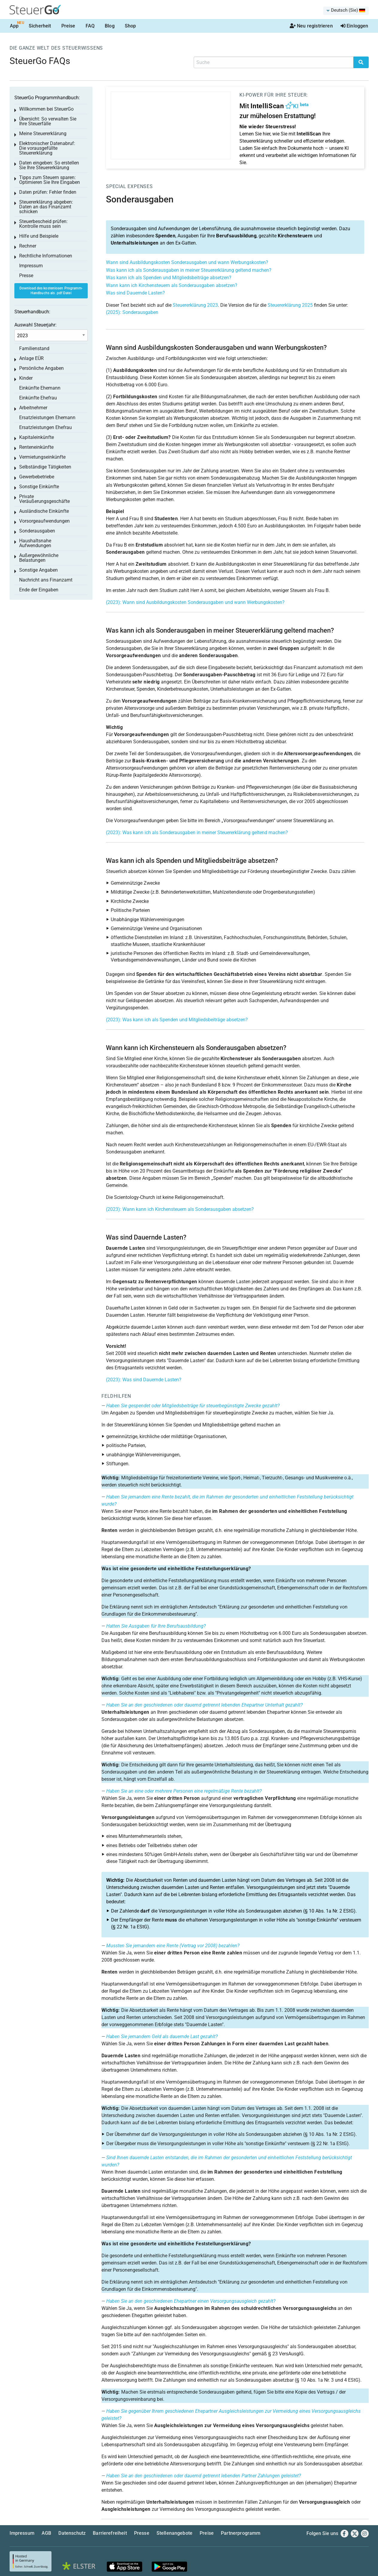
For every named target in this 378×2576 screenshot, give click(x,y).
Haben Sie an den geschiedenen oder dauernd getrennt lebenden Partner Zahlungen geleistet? (203, 2476)
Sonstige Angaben (38, 570)
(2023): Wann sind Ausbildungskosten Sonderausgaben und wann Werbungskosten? (195, 602)
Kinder (26, 378)
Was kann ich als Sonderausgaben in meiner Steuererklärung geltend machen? (188, 270)
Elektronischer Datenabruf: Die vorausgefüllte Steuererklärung (47, 148)
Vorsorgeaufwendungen (44, 521)
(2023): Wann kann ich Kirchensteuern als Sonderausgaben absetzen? (180, 1209)
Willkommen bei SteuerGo (46, 109)
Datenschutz (72, 2533)
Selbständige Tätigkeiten (45, 467)
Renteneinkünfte (36, 447)
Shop (130, 26)
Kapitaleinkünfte (36, 437)
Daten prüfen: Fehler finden (47, 192)
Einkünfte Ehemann (39, 388)
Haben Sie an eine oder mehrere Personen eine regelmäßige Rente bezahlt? (184, 1791)
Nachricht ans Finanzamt (45, 580)
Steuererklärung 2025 (290, 305)
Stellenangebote (174, 2533)
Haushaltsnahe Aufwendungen (35, 543)
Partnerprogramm (240, 2533)
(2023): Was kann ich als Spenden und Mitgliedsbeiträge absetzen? (177, 1020)
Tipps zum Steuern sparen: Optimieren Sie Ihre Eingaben (49, 180)
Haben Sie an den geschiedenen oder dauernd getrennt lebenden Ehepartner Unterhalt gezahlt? (204, 1705)
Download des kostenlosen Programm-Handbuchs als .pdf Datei (51, 290)
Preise (68, 26)
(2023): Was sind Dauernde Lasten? (143, 1379)
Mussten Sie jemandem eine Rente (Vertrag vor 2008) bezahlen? (172, 1945)
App (14, 26)
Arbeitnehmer (33, 407)
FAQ (90, 26)
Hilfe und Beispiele (38, 236)
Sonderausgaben (37, 531)
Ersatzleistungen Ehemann (47, 417)
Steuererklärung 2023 (195, 305)
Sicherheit (40, 26)
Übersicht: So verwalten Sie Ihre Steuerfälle (47, 121)
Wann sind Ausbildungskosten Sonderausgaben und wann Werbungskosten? (187, 262)
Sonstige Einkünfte (39, 486)
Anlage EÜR (31, 358)
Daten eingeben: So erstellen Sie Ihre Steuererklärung (49, 165)
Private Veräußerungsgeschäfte (44, 499)
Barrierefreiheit (110, 2533)
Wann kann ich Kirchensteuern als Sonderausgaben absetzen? (171, 285)
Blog (110, 26)
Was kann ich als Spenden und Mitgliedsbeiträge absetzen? (168, 277)
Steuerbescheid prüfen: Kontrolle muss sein (43, 224)
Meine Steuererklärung (42, 133)
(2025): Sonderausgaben (132, 312)
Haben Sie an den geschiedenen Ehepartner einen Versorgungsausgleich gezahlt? (190, 2301)
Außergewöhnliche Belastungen (38, 558)
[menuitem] (346, 11)
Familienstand (34, 348)
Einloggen (354, 26)
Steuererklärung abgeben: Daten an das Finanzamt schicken (46, 206)
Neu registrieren (311, 26)
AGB (46, 2533)
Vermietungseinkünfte (42, 457)
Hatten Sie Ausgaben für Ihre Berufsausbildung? (156, 1626)
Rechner (27, 246)
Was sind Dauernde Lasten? (135, 293)
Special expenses (129, 186)
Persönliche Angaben (41, 368)
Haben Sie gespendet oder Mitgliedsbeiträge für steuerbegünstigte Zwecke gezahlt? (193, 1405)
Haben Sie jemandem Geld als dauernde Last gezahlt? (162, 2036)
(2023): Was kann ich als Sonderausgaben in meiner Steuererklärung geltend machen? (197, 832)
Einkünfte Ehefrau (38, 398)
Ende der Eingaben (38, 590)
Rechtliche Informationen (45, 256)
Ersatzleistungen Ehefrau (45, 427)
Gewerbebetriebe (36, 477)
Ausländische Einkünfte (44, 511)
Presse (26, 275)
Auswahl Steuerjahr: (35, 325)
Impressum (31, 265)
